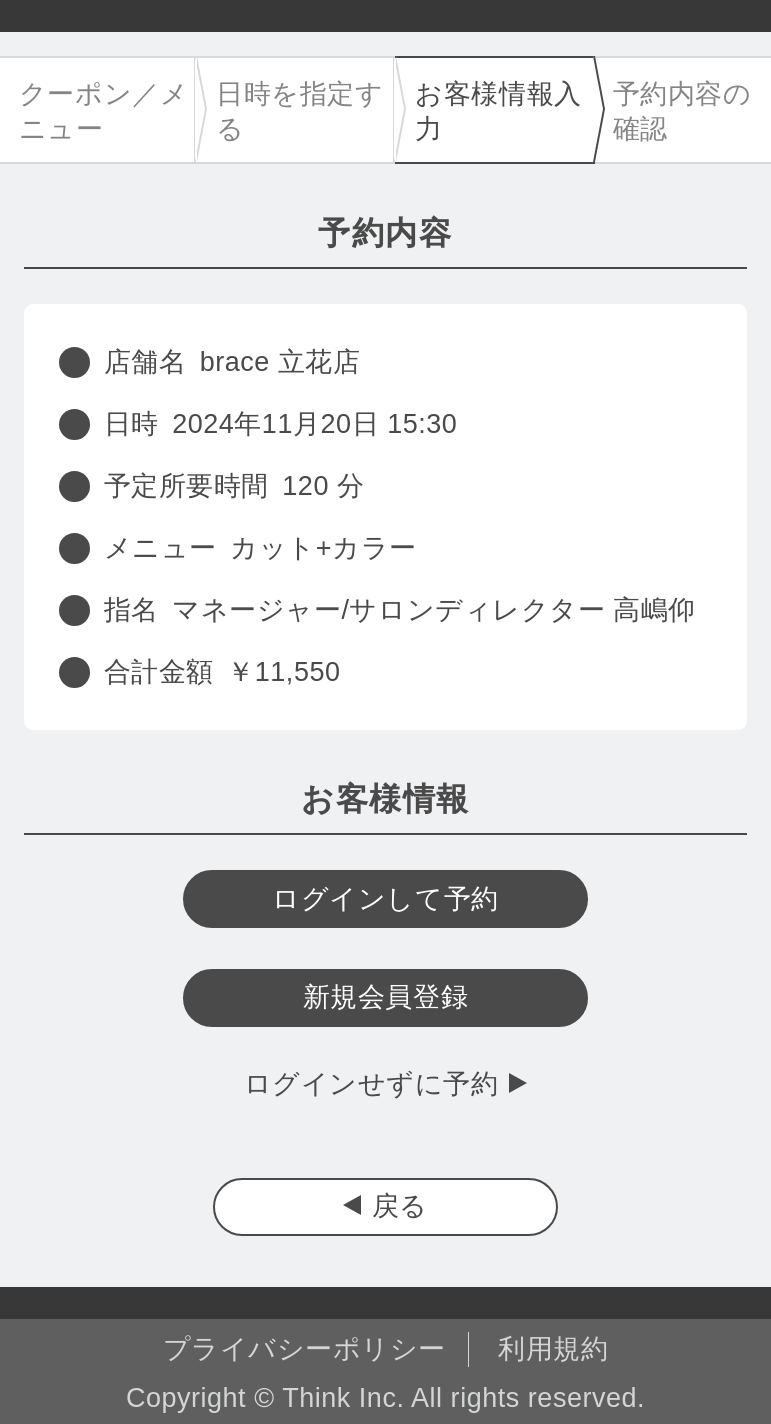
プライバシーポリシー (304, 1349)
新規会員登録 (385, 997)
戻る (400, 1206)
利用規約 (553, 1349)
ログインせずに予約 (371, 1084)
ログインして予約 (385, 899)
